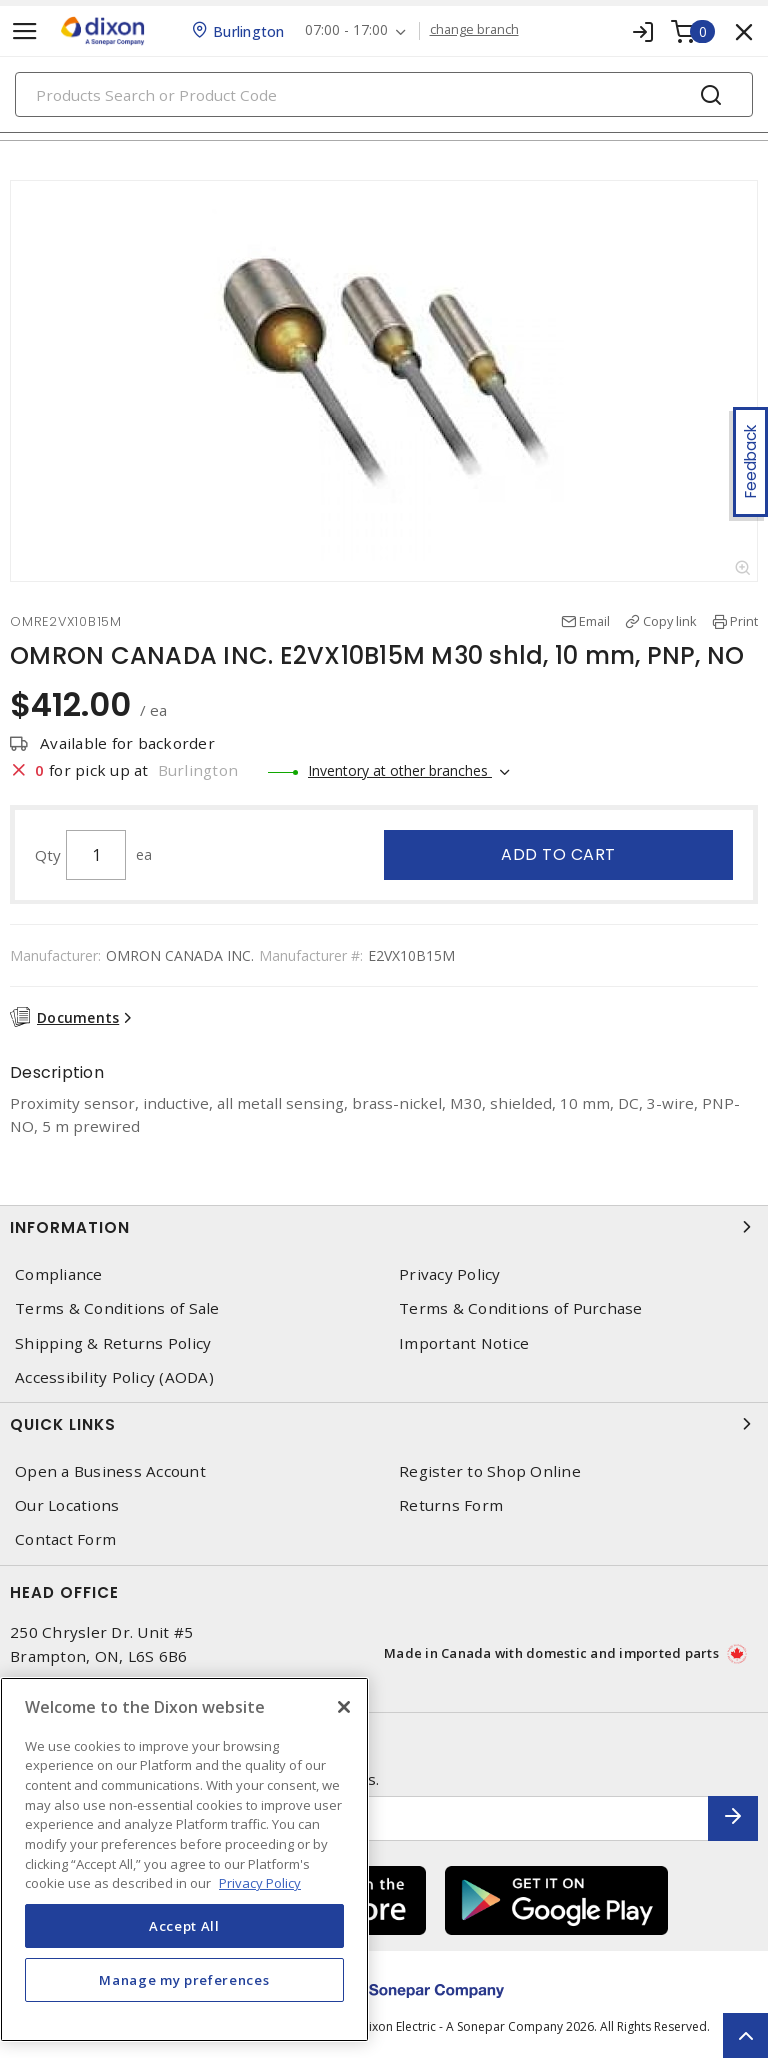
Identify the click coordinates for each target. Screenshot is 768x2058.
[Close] (344, 1707)
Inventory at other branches (400, 770)
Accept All (184, 1926)
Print (744, 621)
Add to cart (558, 854)
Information (384, 1227)
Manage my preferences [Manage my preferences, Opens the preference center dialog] (184, 1980)
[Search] (384, 94)
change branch (474, 30)
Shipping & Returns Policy (113, 1343)
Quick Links (384, 1424)
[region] (184, 1859)
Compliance (59, 1274)
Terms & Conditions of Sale (117, 1308)
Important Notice (464, 1343)
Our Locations (67, 1505)
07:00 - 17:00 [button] (346, 30)
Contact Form (65, 1539)
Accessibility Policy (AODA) (114, 1377)
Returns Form (451, 1505)
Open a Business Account (110, 1471)
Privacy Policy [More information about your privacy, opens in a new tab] (260, 1883)
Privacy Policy (450, 1274)
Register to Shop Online (490, 1471)
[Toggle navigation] (25, 31)
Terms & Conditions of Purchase (521, 1308)
